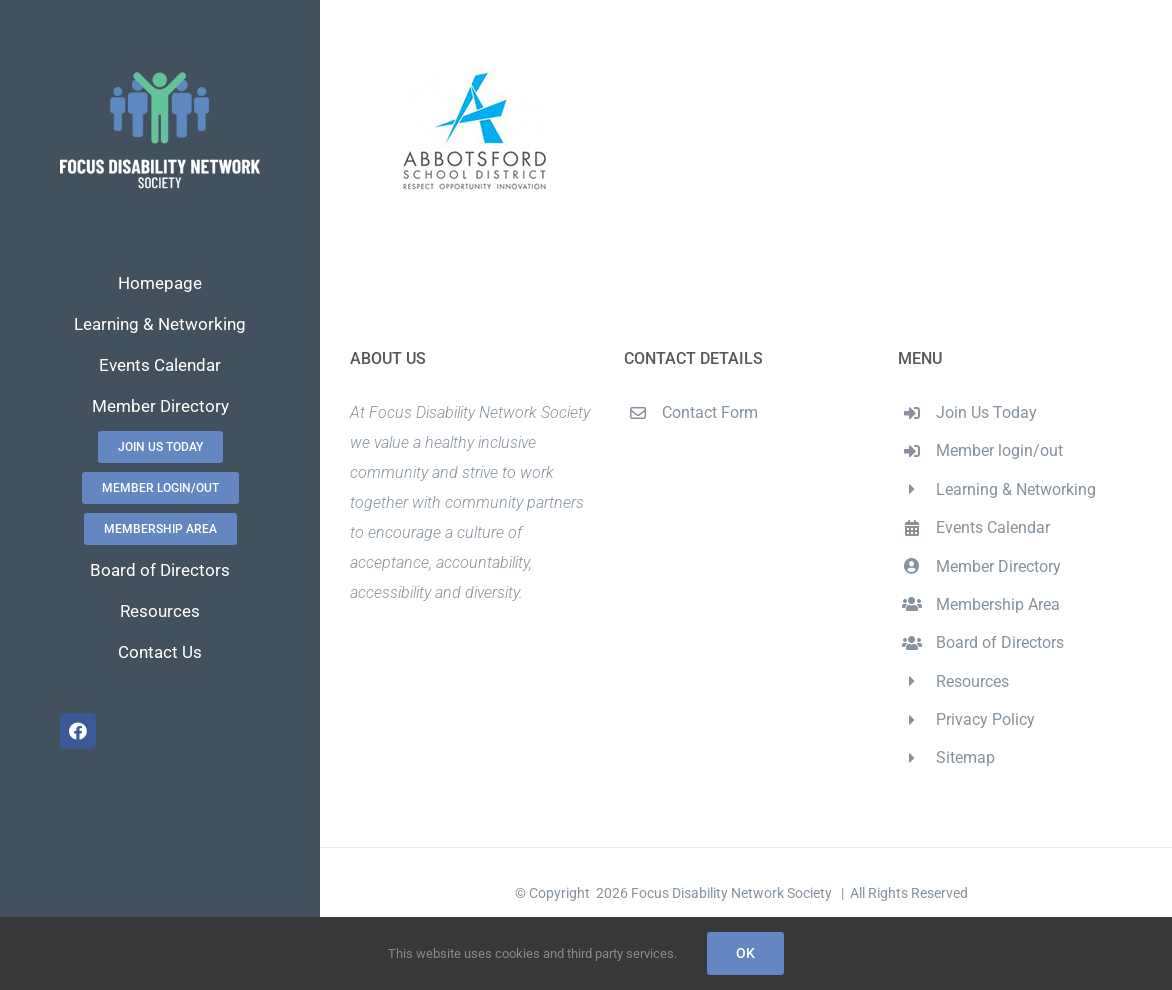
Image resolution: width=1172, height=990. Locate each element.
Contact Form (710, 412)
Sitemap (965, 757)
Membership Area (998, 604)
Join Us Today (986, 412)
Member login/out (999, 450)
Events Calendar (993, 527)
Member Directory (998, 566)
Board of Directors (1000, 642)
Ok (745, 953)
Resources (972, 681)
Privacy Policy (985, 719)
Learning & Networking (1016, 489)
